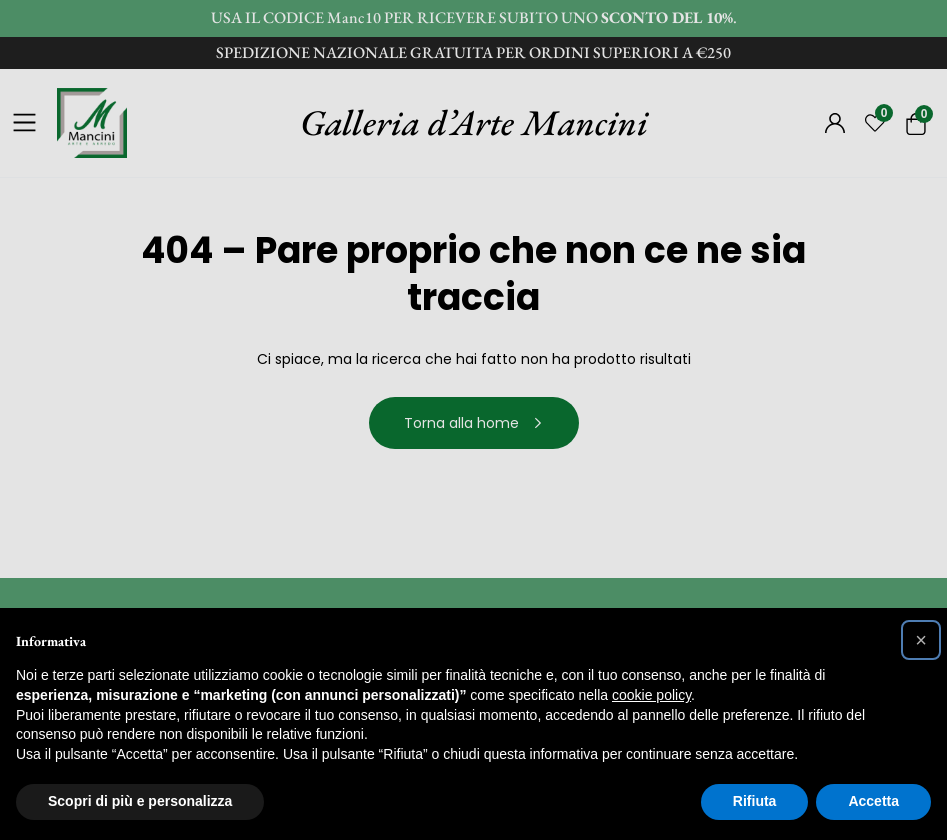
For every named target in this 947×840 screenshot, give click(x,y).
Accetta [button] (873, 801)
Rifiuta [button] (755, 801)
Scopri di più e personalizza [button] (140, 801)
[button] (921, 640)
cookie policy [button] (651, 695)
